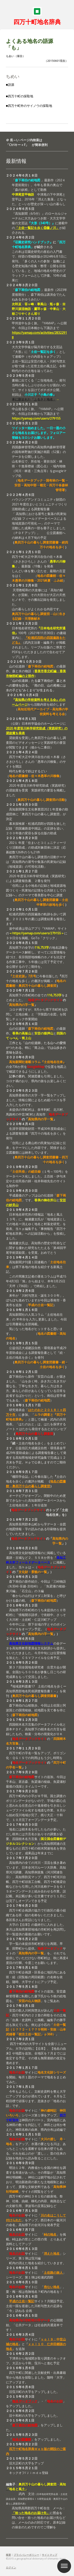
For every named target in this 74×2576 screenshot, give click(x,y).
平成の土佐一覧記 (21, 2301)
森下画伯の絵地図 (24, 2425)
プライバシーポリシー (26, 2555)
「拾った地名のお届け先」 (31, 2513)
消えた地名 (52, 2253)
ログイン (11, 2567)
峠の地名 (50, 2234)
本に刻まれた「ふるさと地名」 (34, 399)
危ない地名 (52, 2287)
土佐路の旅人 (53, 2272)
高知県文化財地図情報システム (31, 1643)
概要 (8, 2555)
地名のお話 (17, 2234)
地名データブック (24, 2401)
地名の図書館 (21, 2439)
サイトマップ (49, 2555)
